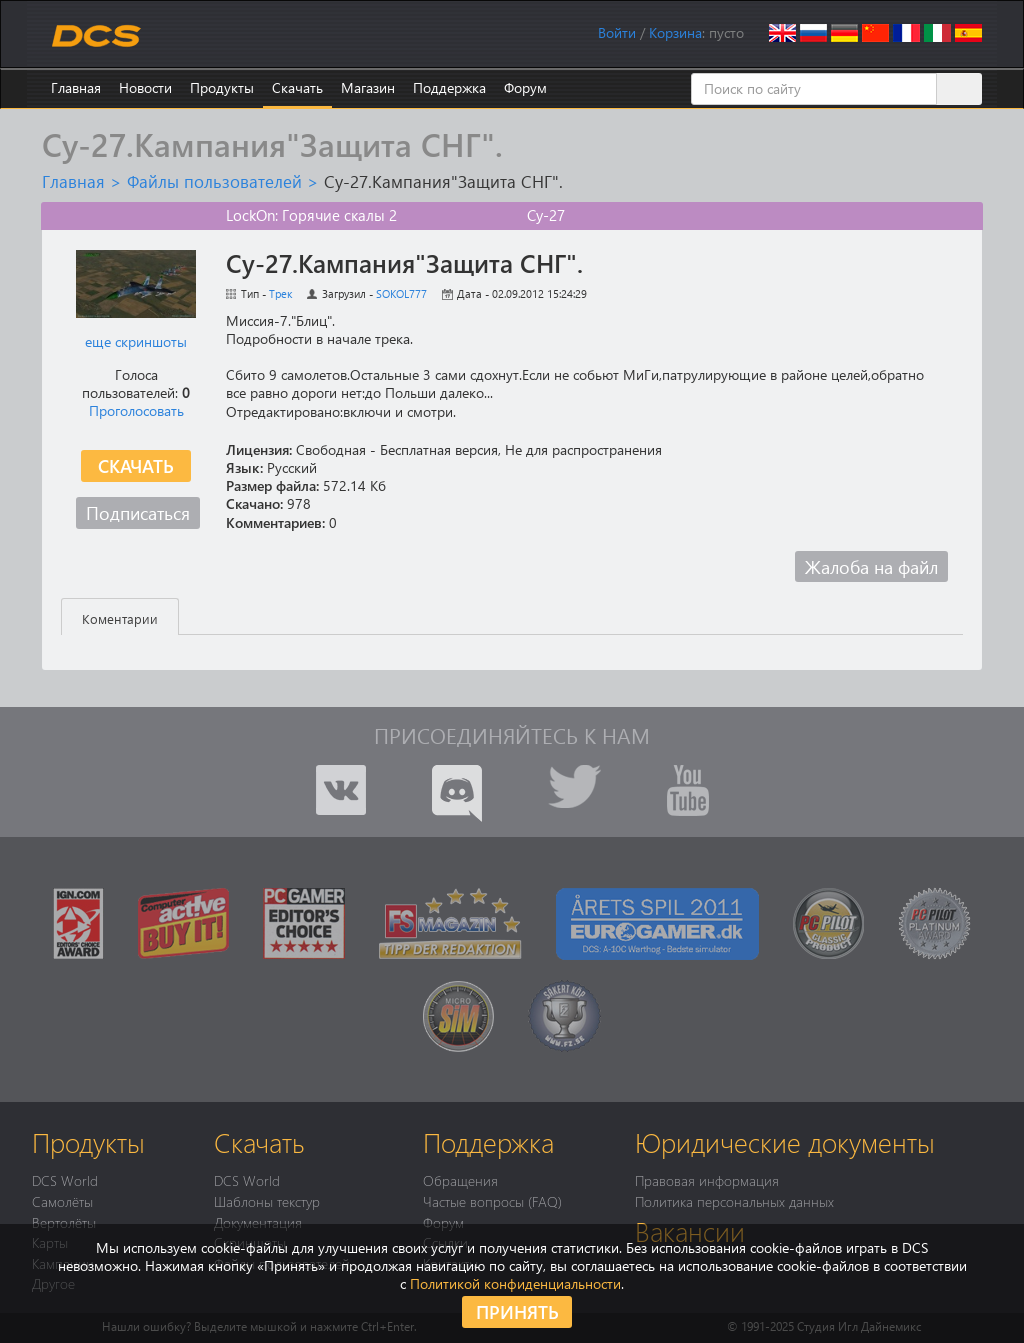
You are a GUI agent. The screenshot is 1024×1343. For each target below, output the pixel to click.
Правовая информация (707, 1180)
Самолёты (62, 1201)
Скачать (297, 87)
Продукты (222, 87)
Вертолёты (64, 1222)
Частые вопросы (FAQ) (492, 1201)
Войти (617, 32)
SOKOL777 (401, 293)
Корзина (675, 32)
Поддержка (449, 87)
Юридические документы (785, 1142)
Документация (258, 1222)
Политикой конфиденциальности (515, 1283)
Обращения (460, 1180)
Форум (525, 87)
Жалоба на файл (871, 566)
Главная (76, 87)
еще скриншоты (136, 341)
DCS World (65, 1180)
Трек (280, 293)
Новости (145, 87)
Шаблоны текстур (267, 1201)
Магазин (368, 87)
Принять (517, 1311)
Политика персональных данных (734, 1201)
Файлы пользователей (214, 181)
